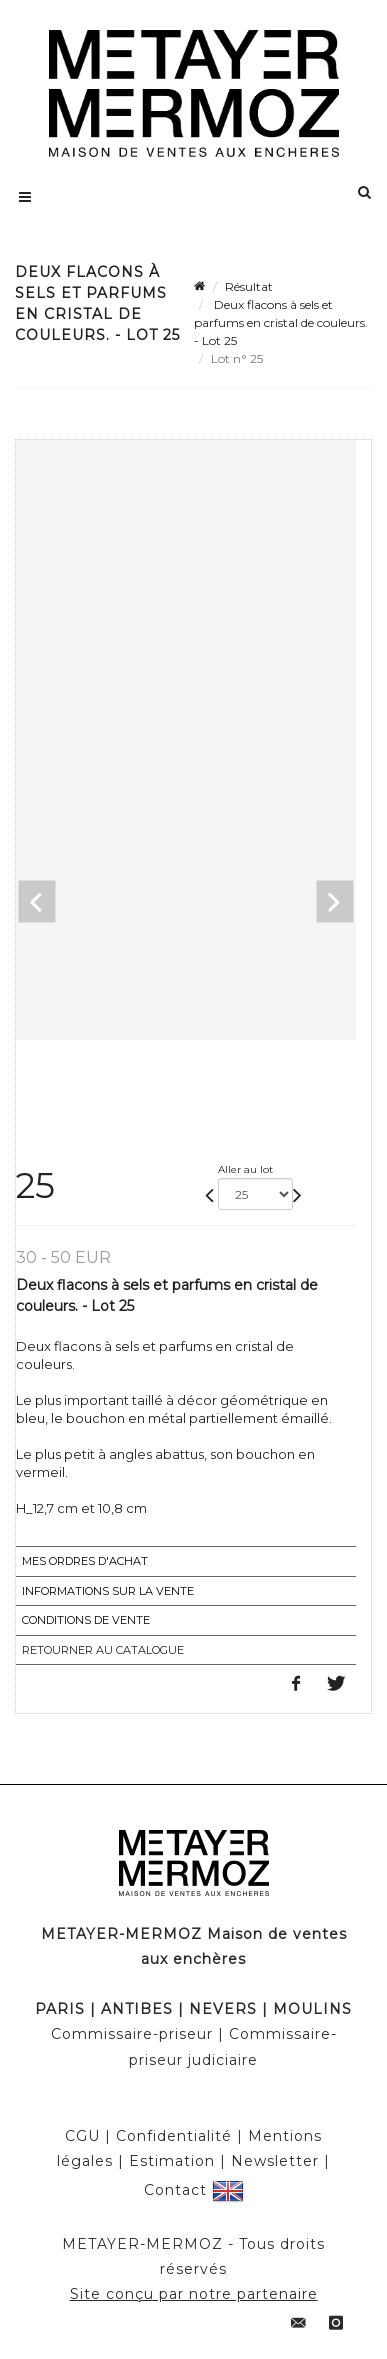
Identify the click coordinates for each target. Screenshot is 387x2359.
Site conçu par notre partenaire (194, 2294)
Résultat (249, 286)
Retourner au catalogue (103, 1650)
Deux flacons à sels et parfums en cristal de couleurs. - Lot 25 (281, 322)
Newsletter (275, 2161)
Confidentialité (174, 2136)
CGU (82, 2136)
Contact (175, 2189)
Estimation (172, 2161)
